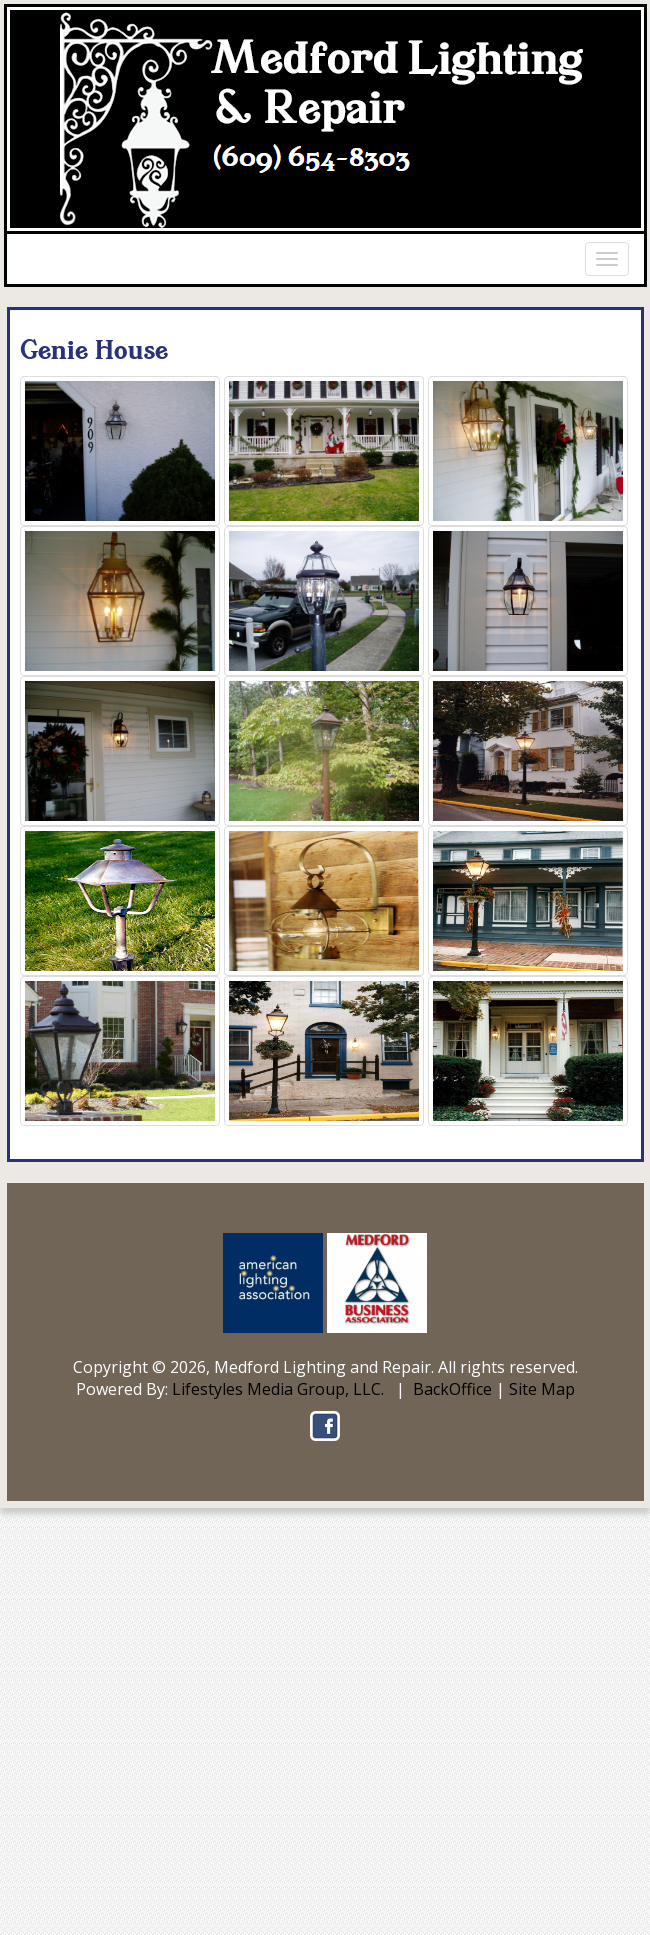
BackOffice (452, 1389)
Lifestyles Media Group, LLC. (278, 1389)
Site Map (542, 1389)
